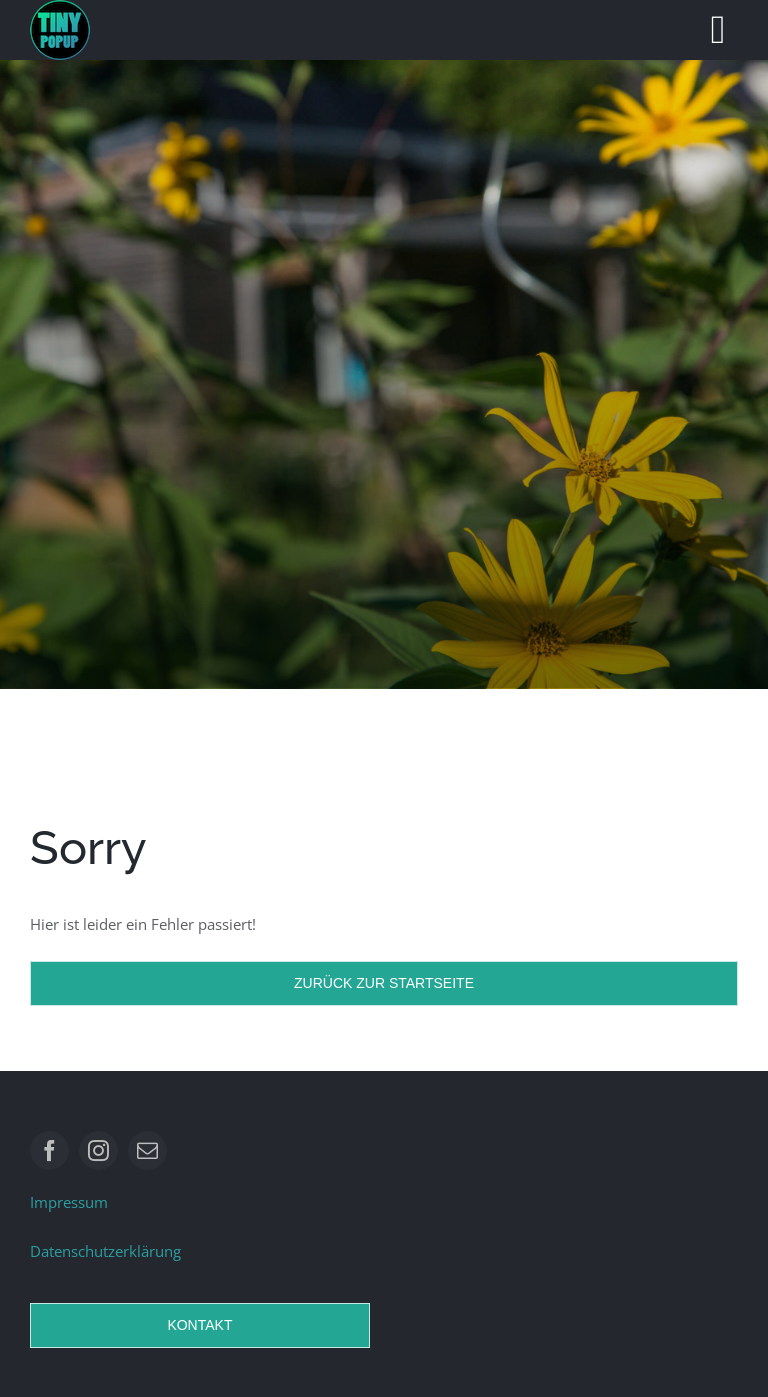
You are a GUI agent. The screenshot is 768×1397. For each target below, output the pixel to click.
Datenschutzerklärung (105, 1251)
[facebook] (49, 1150)
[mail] (147, 1150)
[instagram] (98, 1150)
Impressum (69, 1202)
